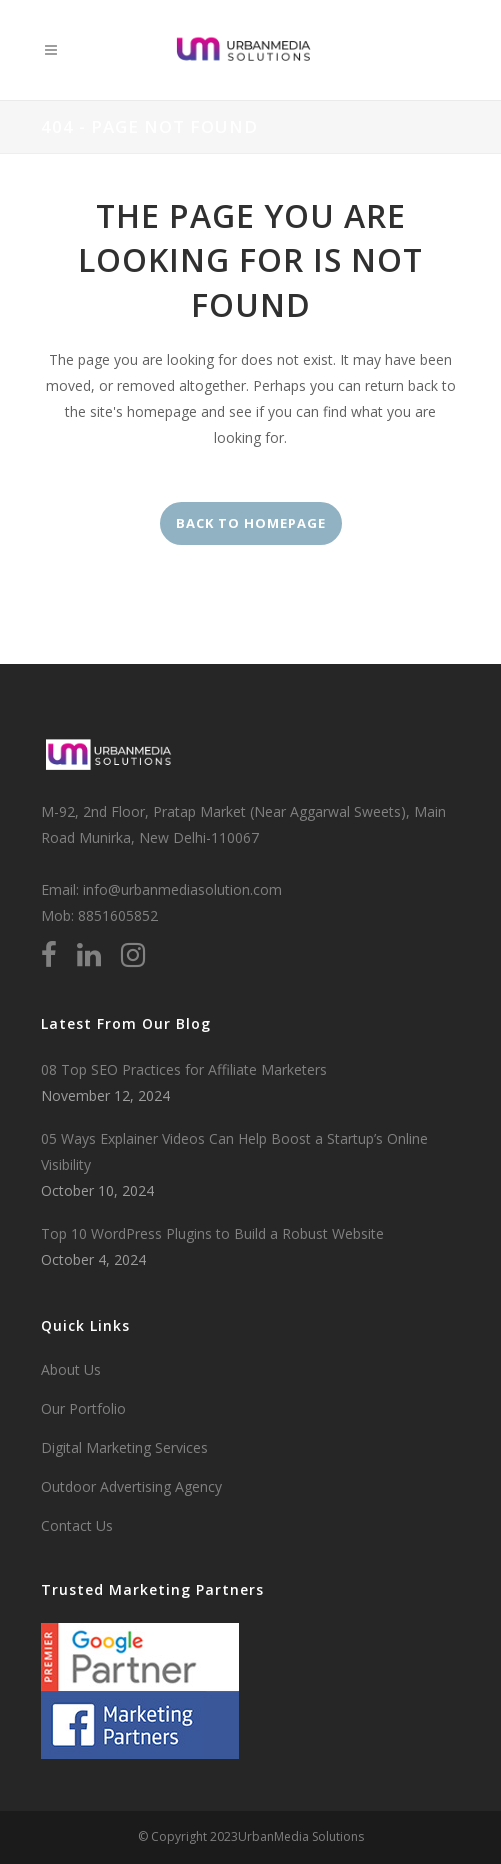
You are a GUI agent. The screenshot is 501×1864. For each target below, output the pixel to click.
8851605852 (118, 915)
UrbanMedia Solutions (301, 1836)
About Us (71, 1369)
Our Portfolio (83, 1408)
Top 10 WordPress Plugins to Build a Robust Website (212, 1233)
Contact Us (77, 1525)
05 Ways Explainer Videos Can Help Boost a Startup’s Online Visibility (234, 1151)
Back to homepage (251, 523)
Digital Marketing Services (124, 1447)
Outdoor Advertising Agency (131, 1486)
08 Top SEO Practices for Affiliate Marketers (184, 1069)
